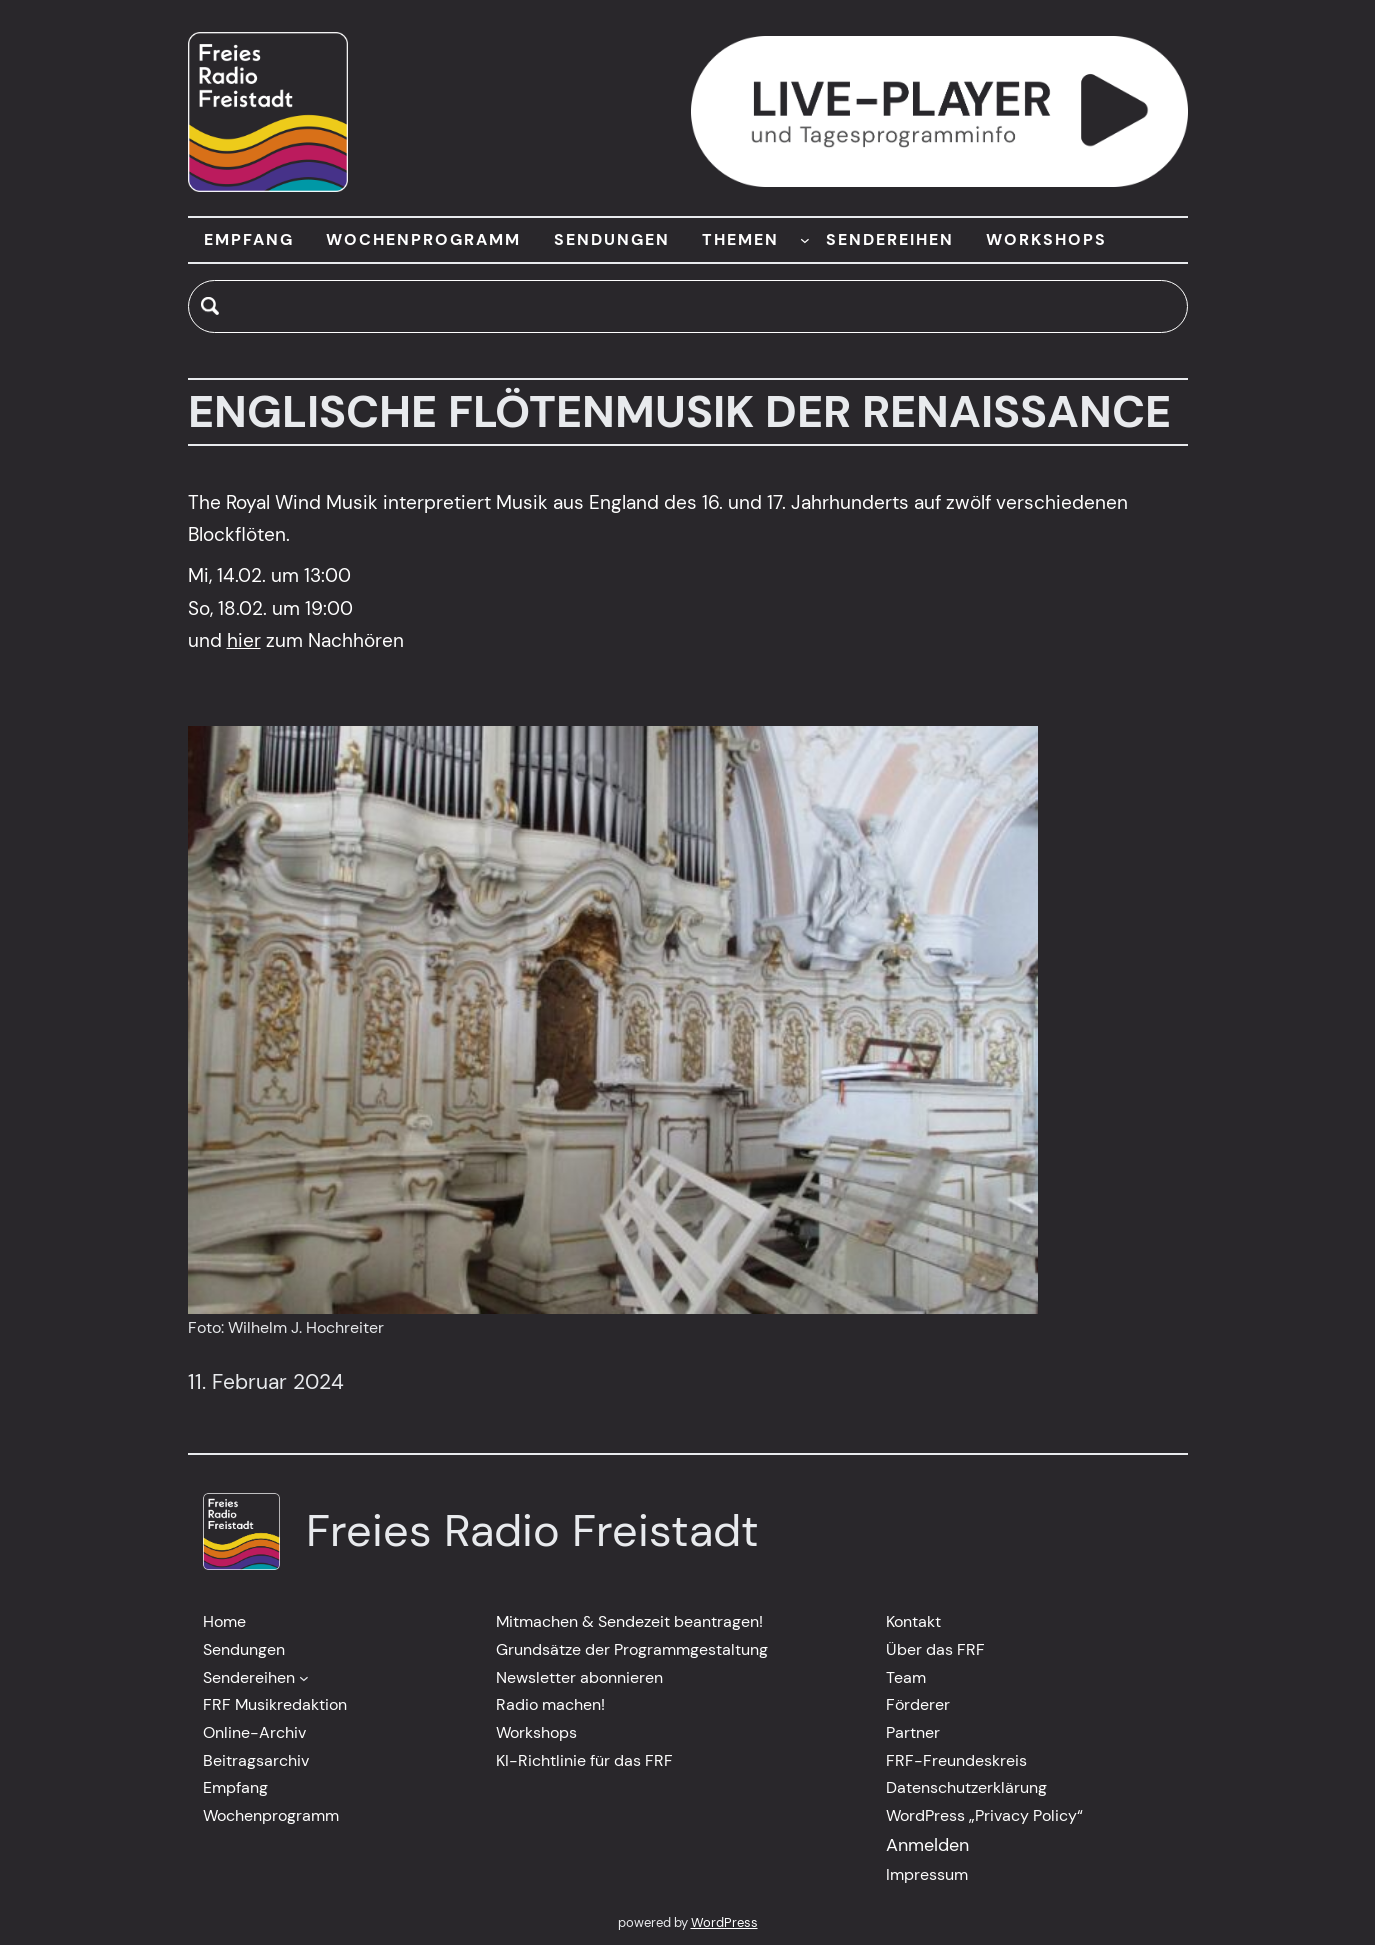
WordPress (724, 1922)
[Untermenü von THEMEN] (805, 240)
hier (244, 640)
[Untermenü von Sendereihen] (304, 1678)
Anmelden (927, 1845)
